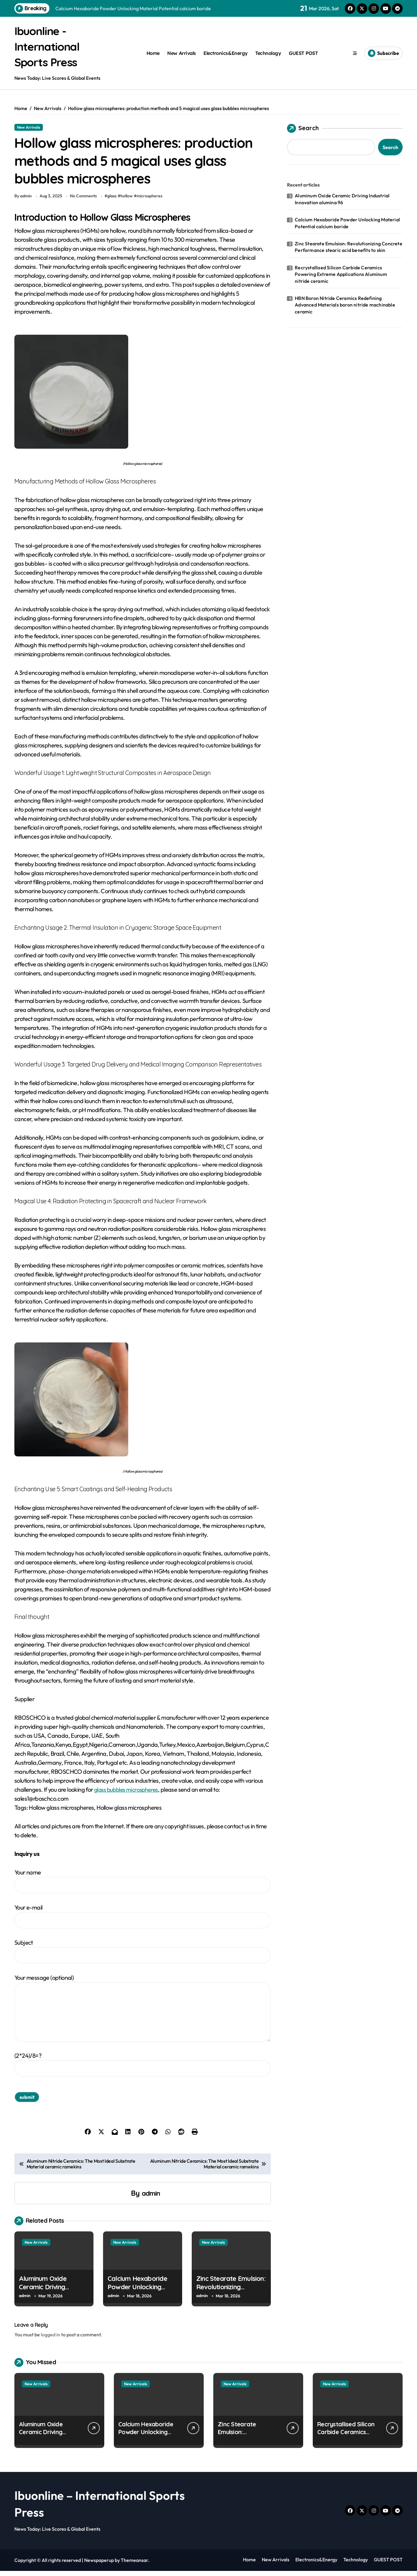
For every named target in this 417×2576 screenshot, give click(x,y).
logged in (50, 2340)
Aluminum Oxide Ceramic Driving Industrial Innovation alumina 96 (48, 2296)
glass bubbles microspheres (128, 1794)
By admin (23, 201)
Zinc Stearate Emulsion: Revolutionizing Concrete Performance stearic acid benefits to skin (348, 247)
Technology (268, 53)
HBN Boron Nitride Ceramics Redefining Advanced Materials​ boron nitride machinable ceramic (345, 305)
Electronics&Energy (225, 53)
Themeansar (134, 2565)
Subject (142, 1956)
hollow (126, 201)
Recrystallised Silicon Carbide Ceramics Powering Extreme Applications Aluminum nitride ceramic (341, 274)
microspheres (149, 201)
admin (150, 2198)
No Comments (83, 201)
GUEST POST (303, 53)
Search (303, 128)
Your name (142, 1886)
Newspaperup (99, 2565)
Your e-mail (142, 1921)
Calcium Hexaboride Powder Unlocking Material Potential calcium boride (137, 2296)
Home (153, 53)
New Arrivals (181, 53)
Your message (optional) (142, 2013)
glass (112, 201)
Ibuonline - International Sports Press (49, 46)
